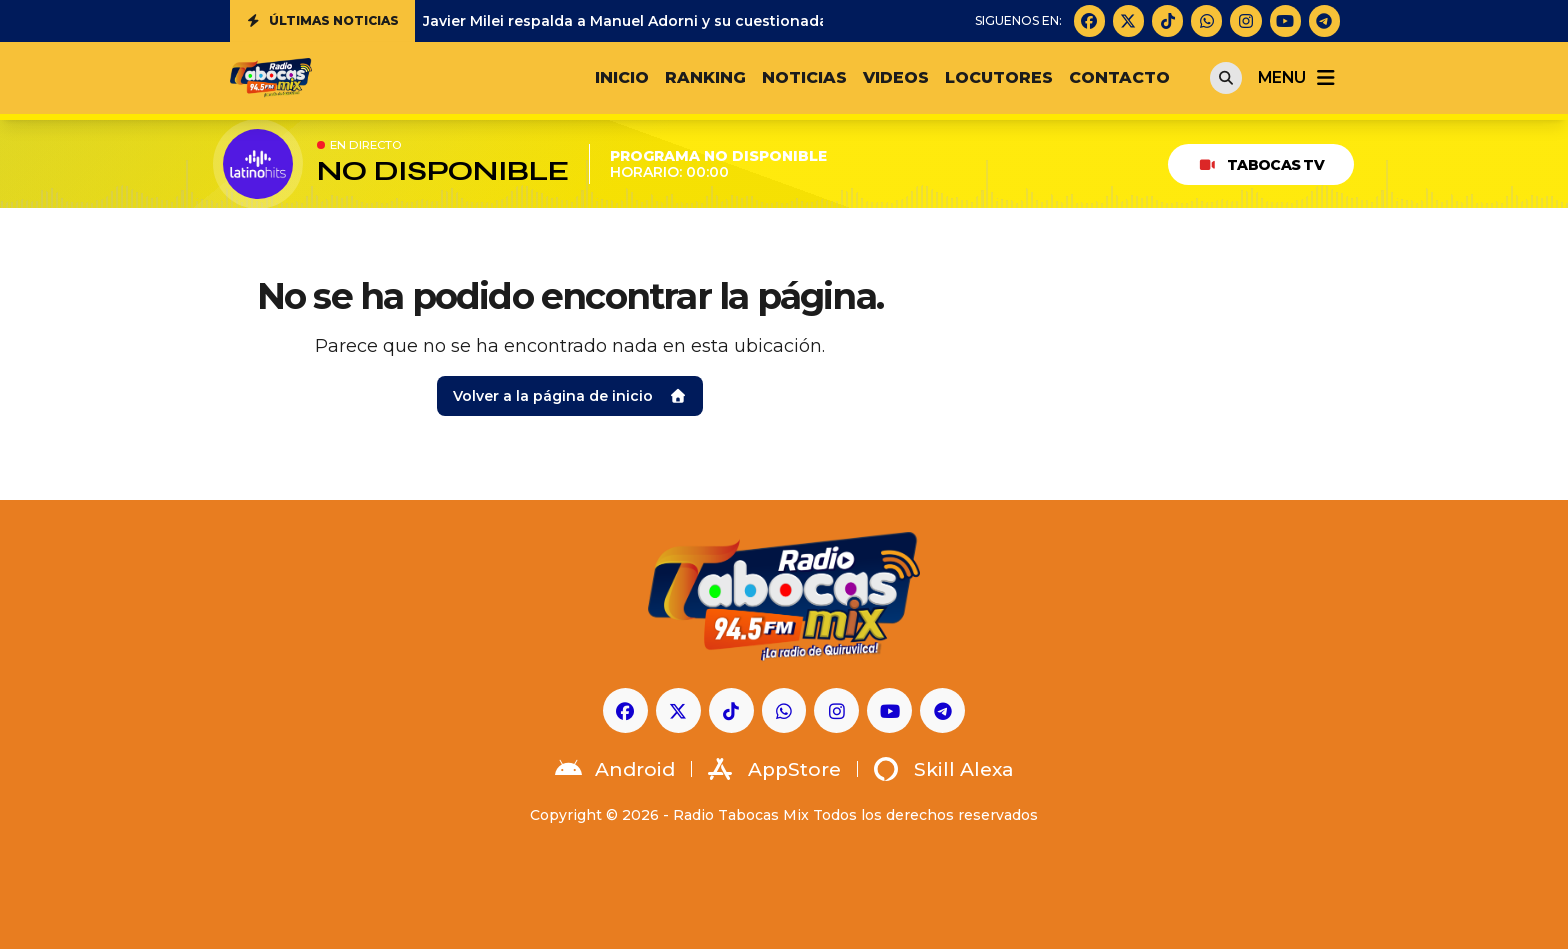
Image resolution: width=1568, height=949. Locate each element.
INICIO (622, 77)
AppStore (774, 769)
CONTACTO (1119, 77)
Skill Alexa (944, 769)
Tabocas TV (1261, 165)
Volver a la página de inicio (570, 396)
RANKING (705, 77)
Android (615, 769)
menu (1298, 78)
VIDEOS (896, 77)
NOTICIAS (804, 77)
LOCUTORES (999, 77)
